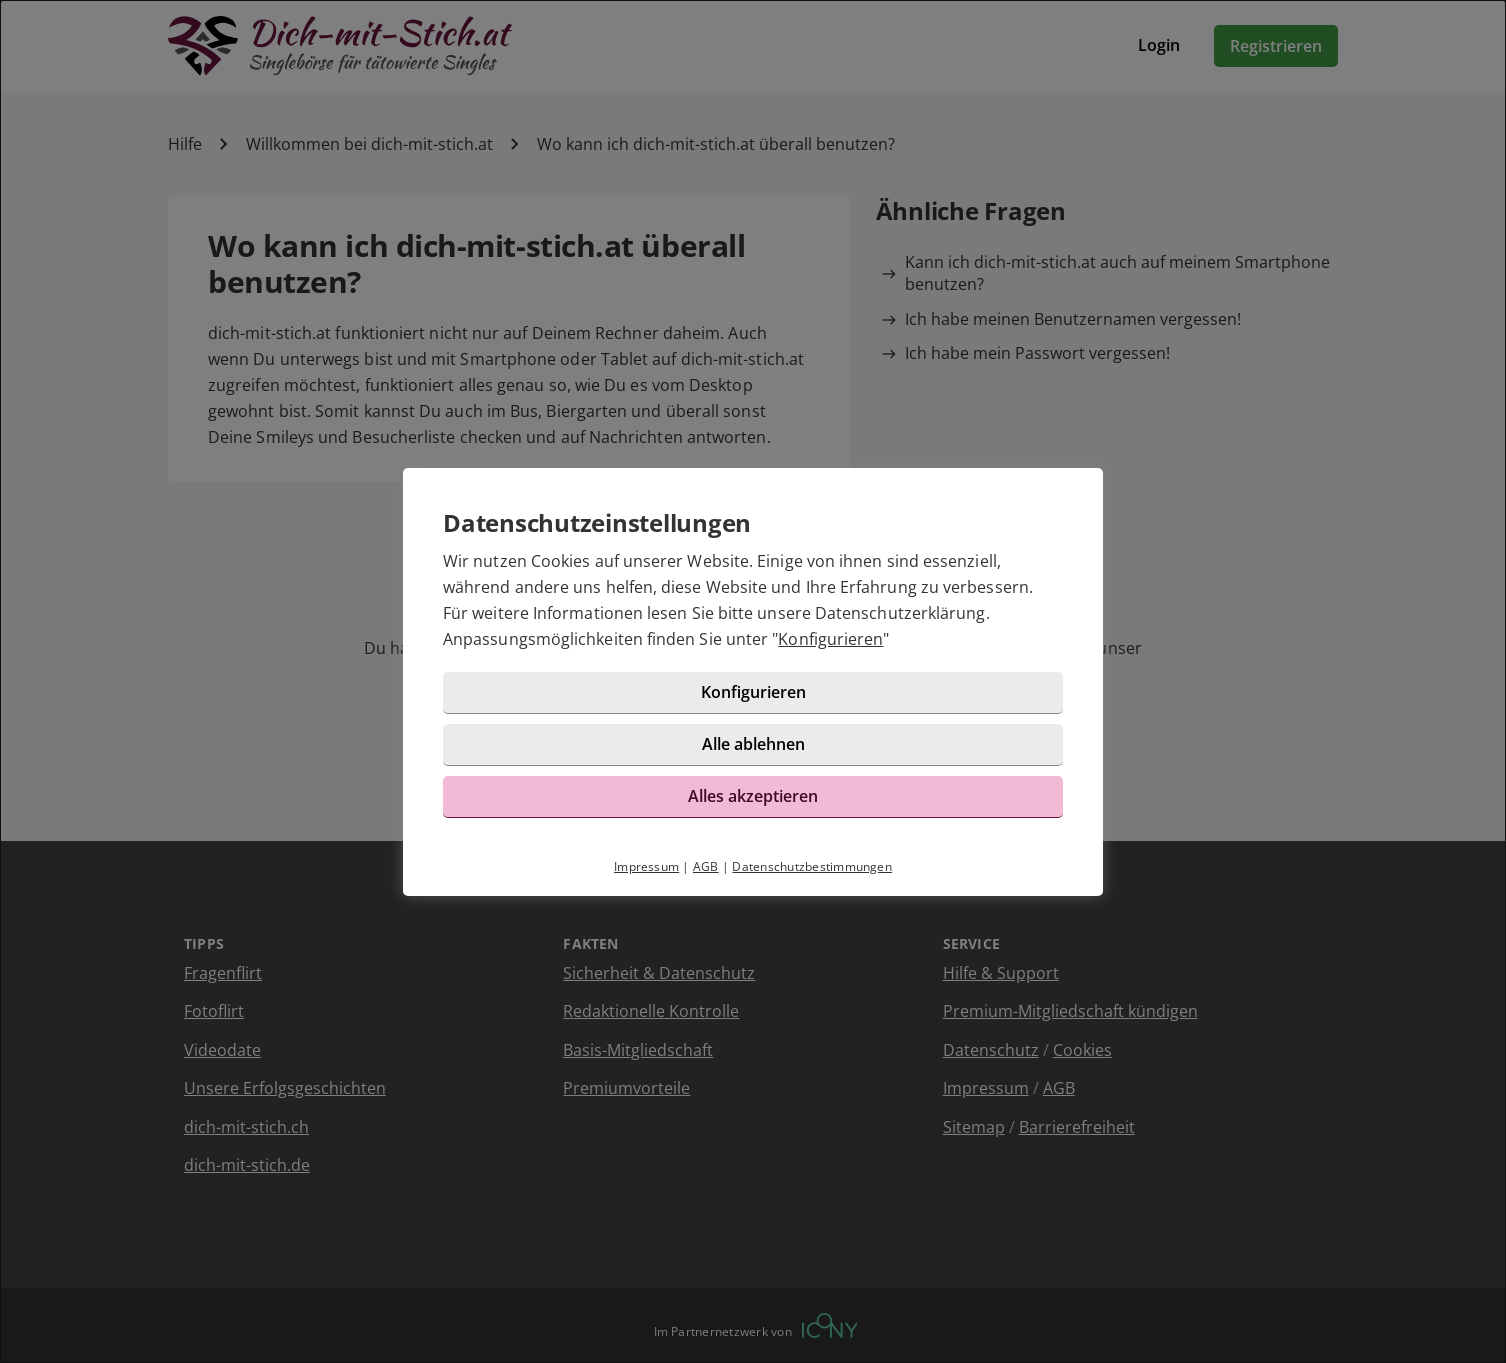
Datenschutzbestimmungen (812, 866)
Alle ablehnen (753, 744)
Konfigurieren (830, 639)
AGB (706, 866)
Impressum (646, 866)
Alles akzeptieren (753, 796)
